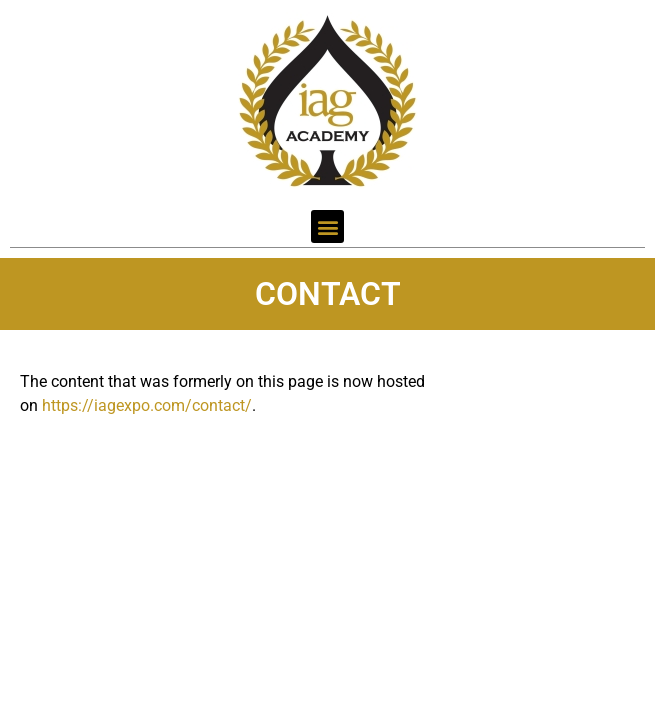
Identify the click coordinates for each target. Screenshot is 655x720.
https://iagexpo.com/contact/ (147, 405)
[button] (327, 226)
